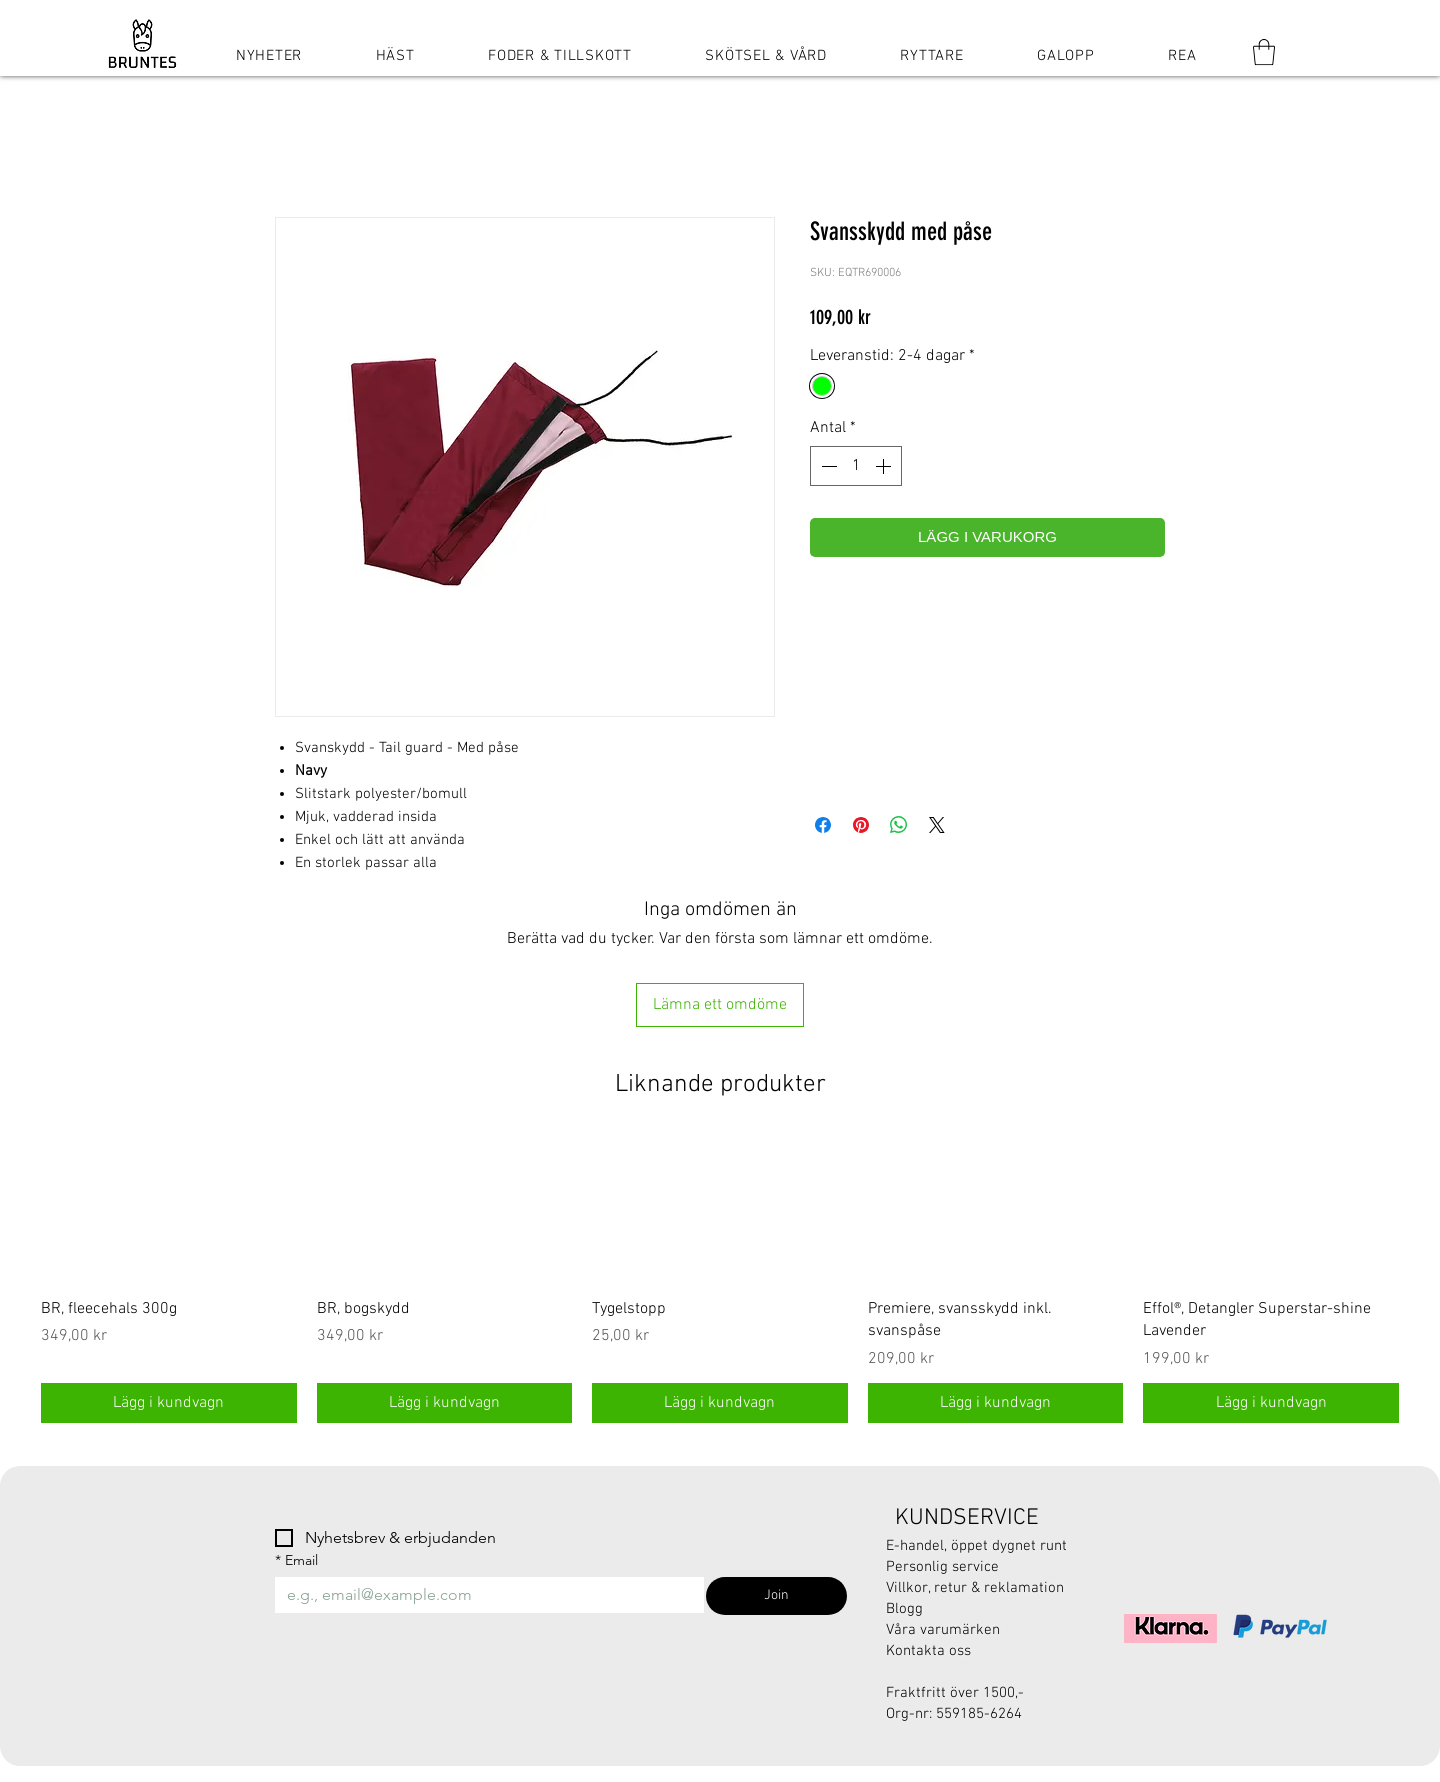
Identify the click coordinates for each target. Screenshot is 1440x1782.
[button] (1264, 52)
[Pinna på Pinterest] (861, 825)
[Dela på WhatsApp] (899, 825)
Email (296, 1560)
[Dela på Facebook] (823, 825)
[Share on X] (937, 825)
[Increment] (885, 466)
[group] (720, 1280)
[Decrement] (827, 466)
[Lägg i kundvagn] (169, 1403)
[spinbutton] (856, 466)
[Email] (483, 1595)
